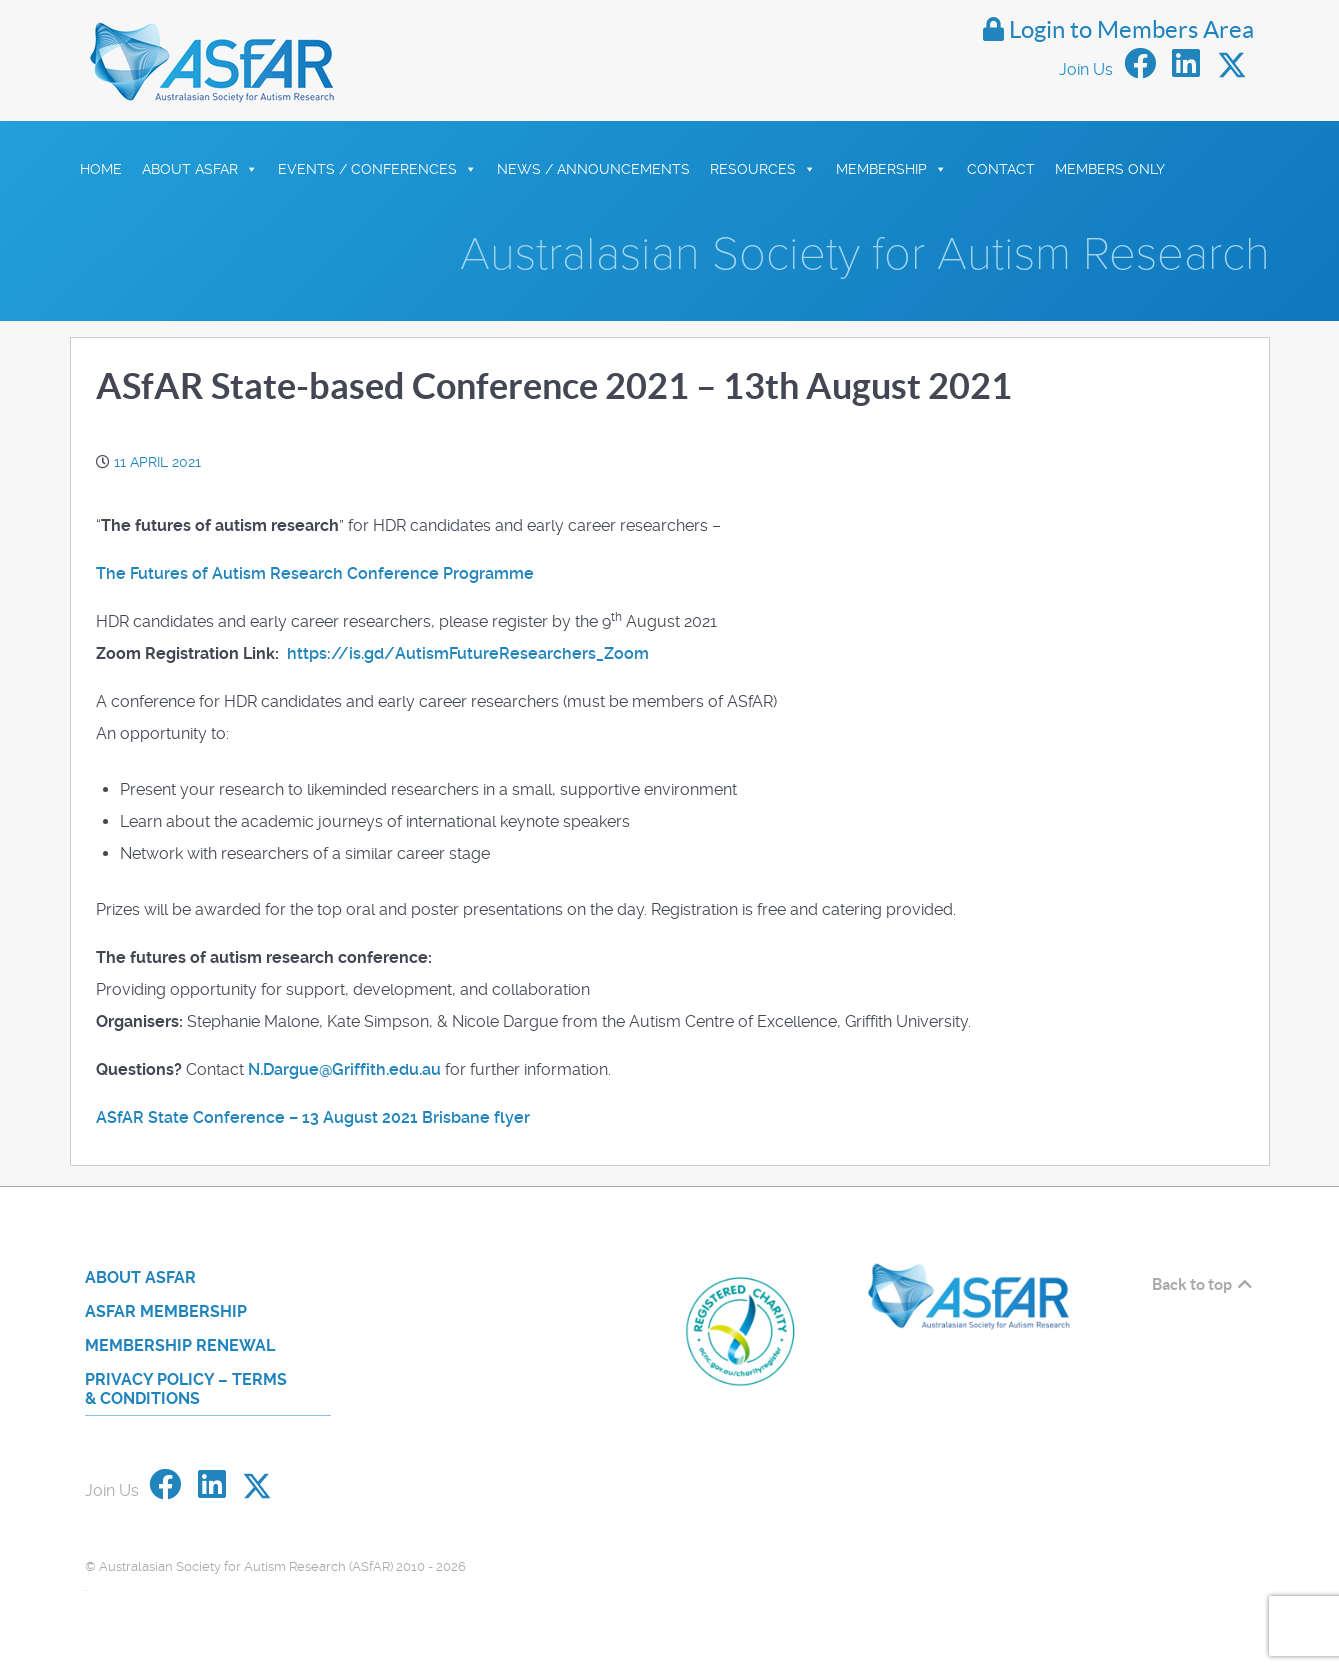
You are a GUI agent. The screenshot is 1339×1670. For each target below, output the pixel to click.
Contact (1001, 169)
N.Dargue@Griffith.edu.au (344, 1069)
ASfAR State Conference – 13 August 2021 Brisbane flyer (313, 1117)
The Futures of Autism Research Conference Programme (315, 573)
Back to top (1203, 1284)
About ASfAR (200, 169)
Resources (763, 169)
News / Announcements (593, 169)
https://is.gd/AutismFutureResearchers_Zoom (468, 653)
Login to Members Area (1118, 29)
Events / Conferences (377, 169)
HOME (101, 169)
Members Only (1110, 169)
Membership (891, 169)
